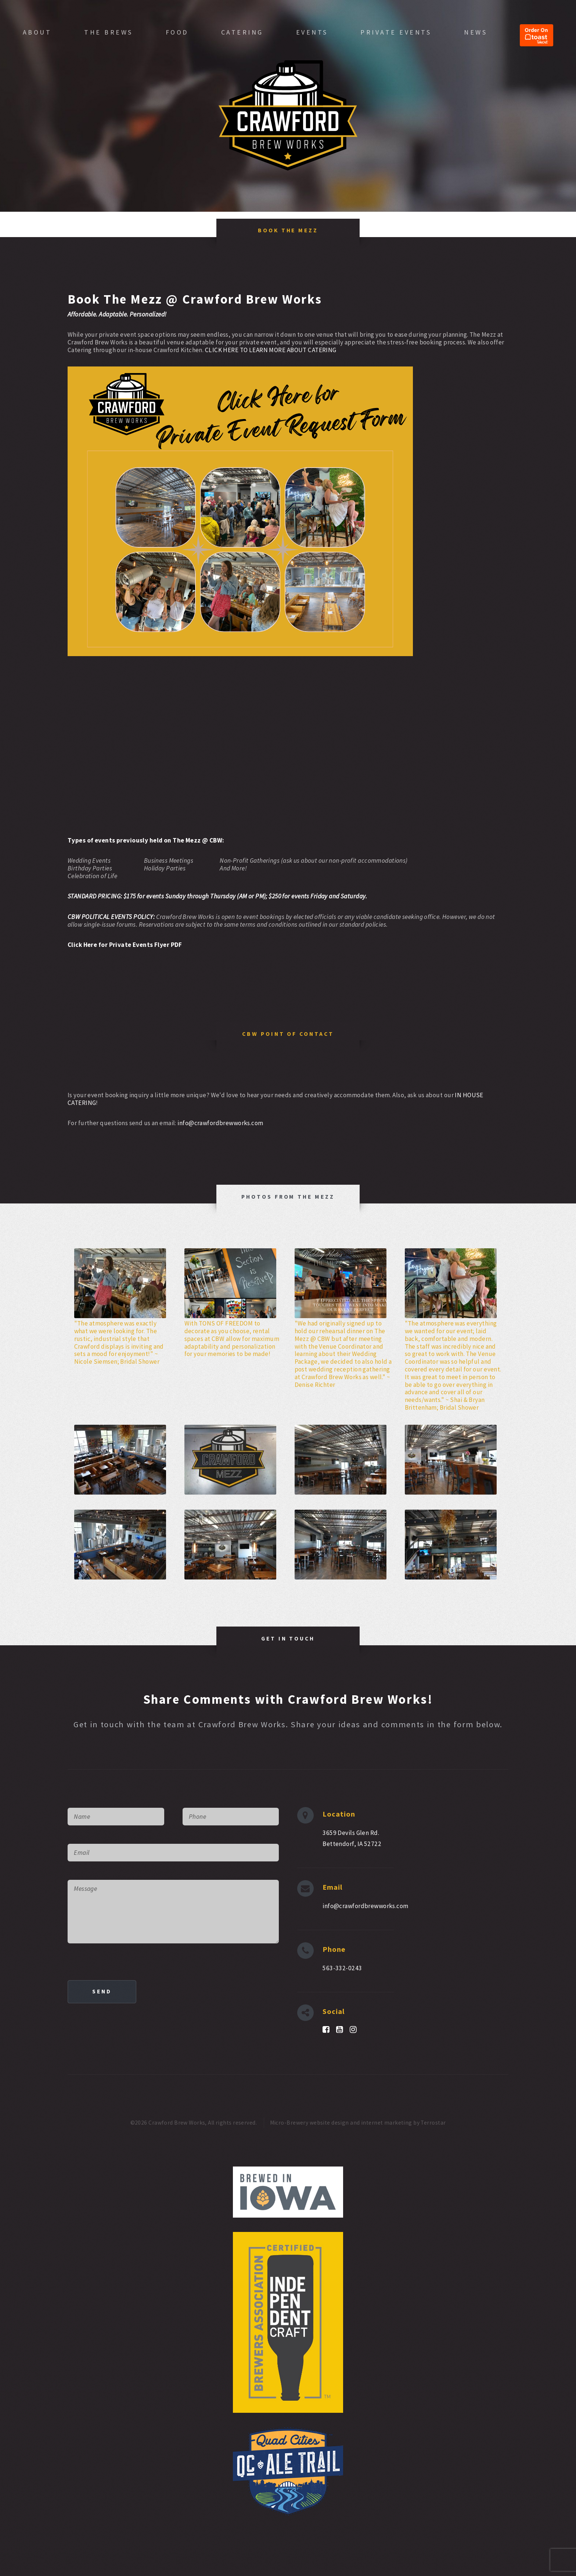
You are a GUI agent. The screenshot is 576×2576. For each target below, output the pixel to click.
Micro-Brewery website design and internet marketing (341, 2122)
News (475, 32)
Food (177, 32)
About (37, 32)
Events (312, 32)
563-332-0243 (342, 1968)
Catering (242, 32)
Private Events (395, 32)
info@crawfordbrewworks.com (220, 1123)
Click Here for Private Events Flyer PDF (125, 945)
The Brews (108, 32)
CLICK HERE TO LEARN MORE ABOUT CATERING (270, 350)
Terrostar (433, 2122)
